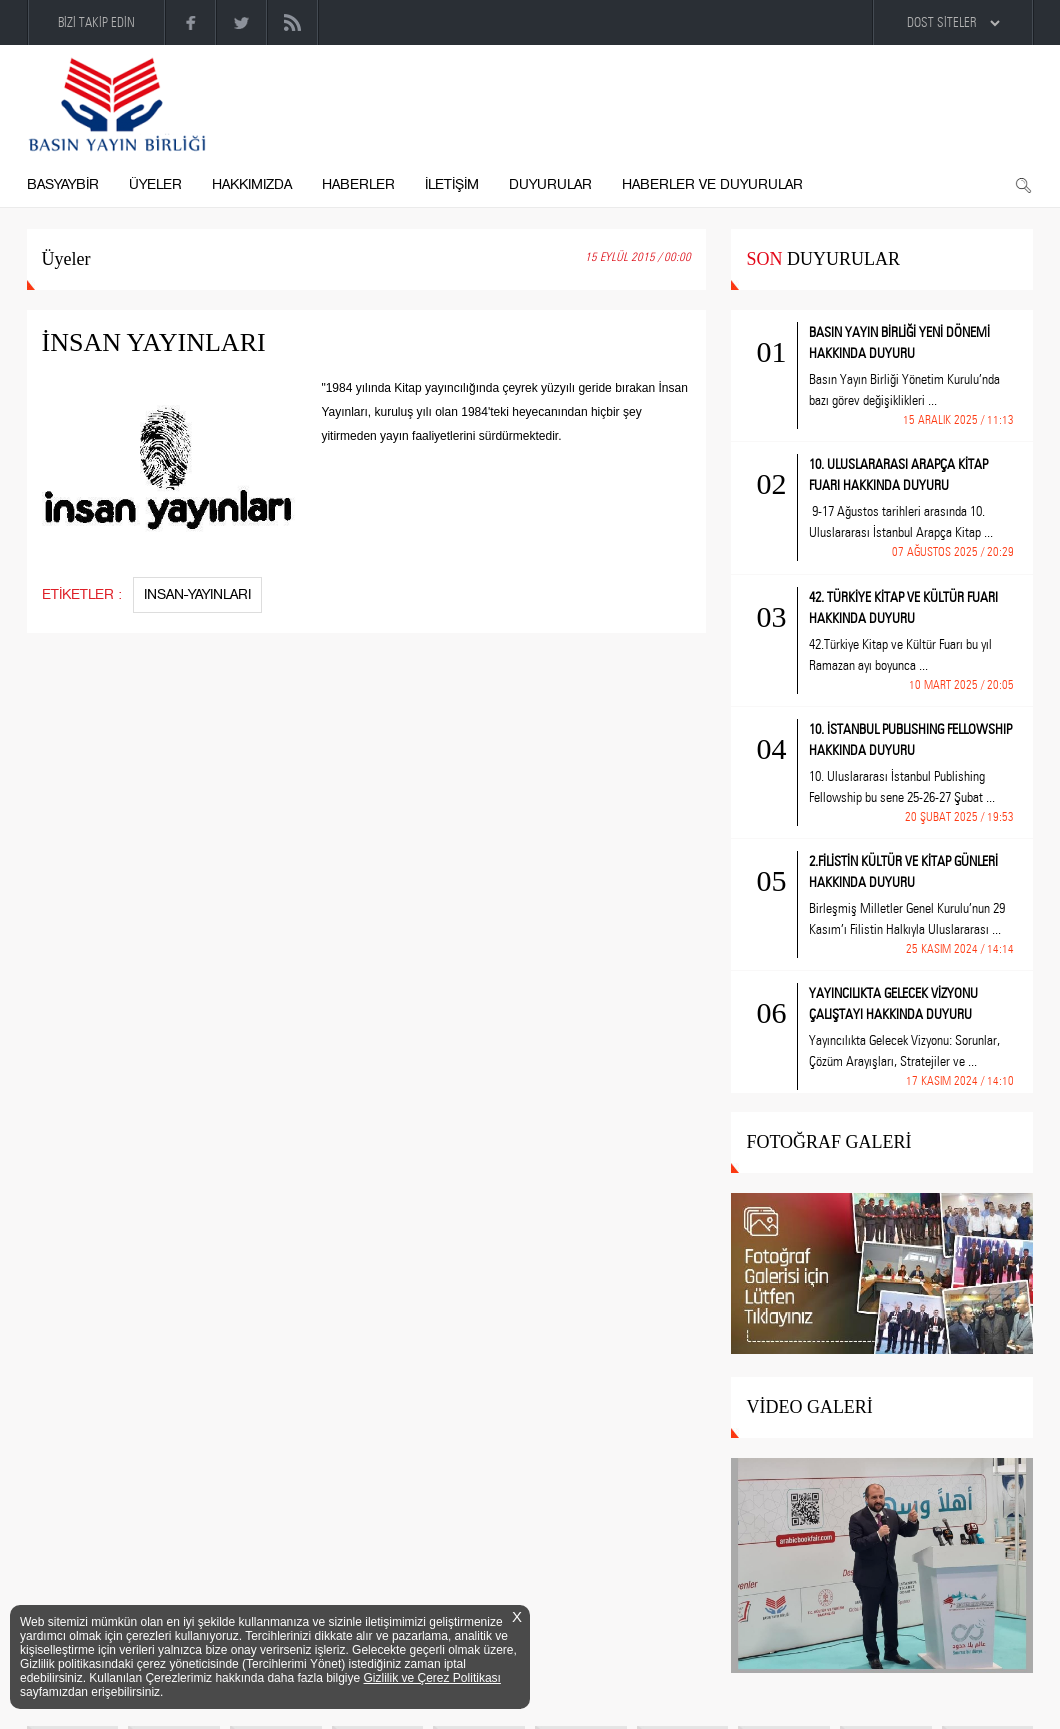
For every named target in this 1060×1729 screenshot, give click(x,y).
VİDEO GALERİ (809, 1407)
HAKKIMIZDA (252, 184)
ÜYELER (155, 184)
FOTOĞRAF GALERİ (828, 1142)
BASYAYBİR (63, 184)
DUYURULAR (550, 184)
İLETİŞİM (452, 184)
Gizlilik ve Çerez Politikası (432, 1678)
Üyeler (66, 259)
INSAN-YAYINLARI (197, 594)
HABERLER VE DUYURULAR (712, 184)
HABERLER (358, 184)
